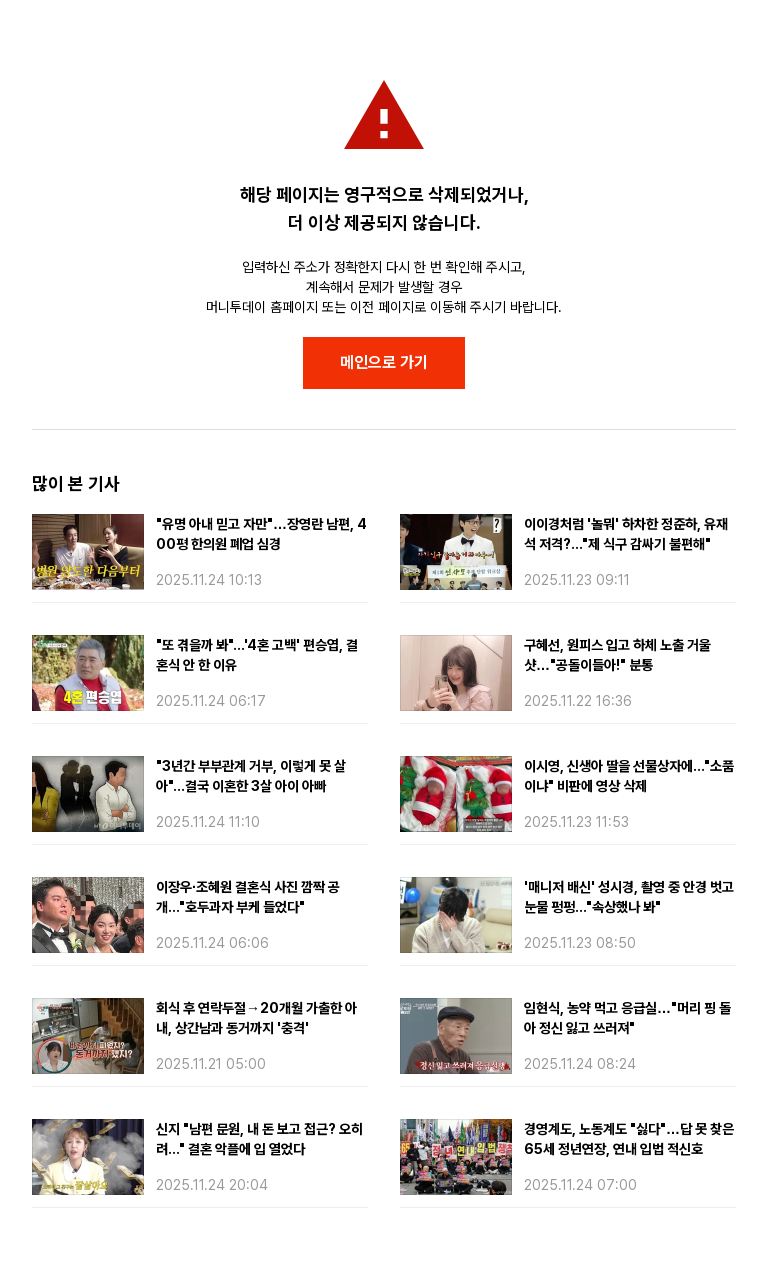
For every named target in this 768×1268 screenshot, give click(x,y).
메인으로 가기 (384, 362)
